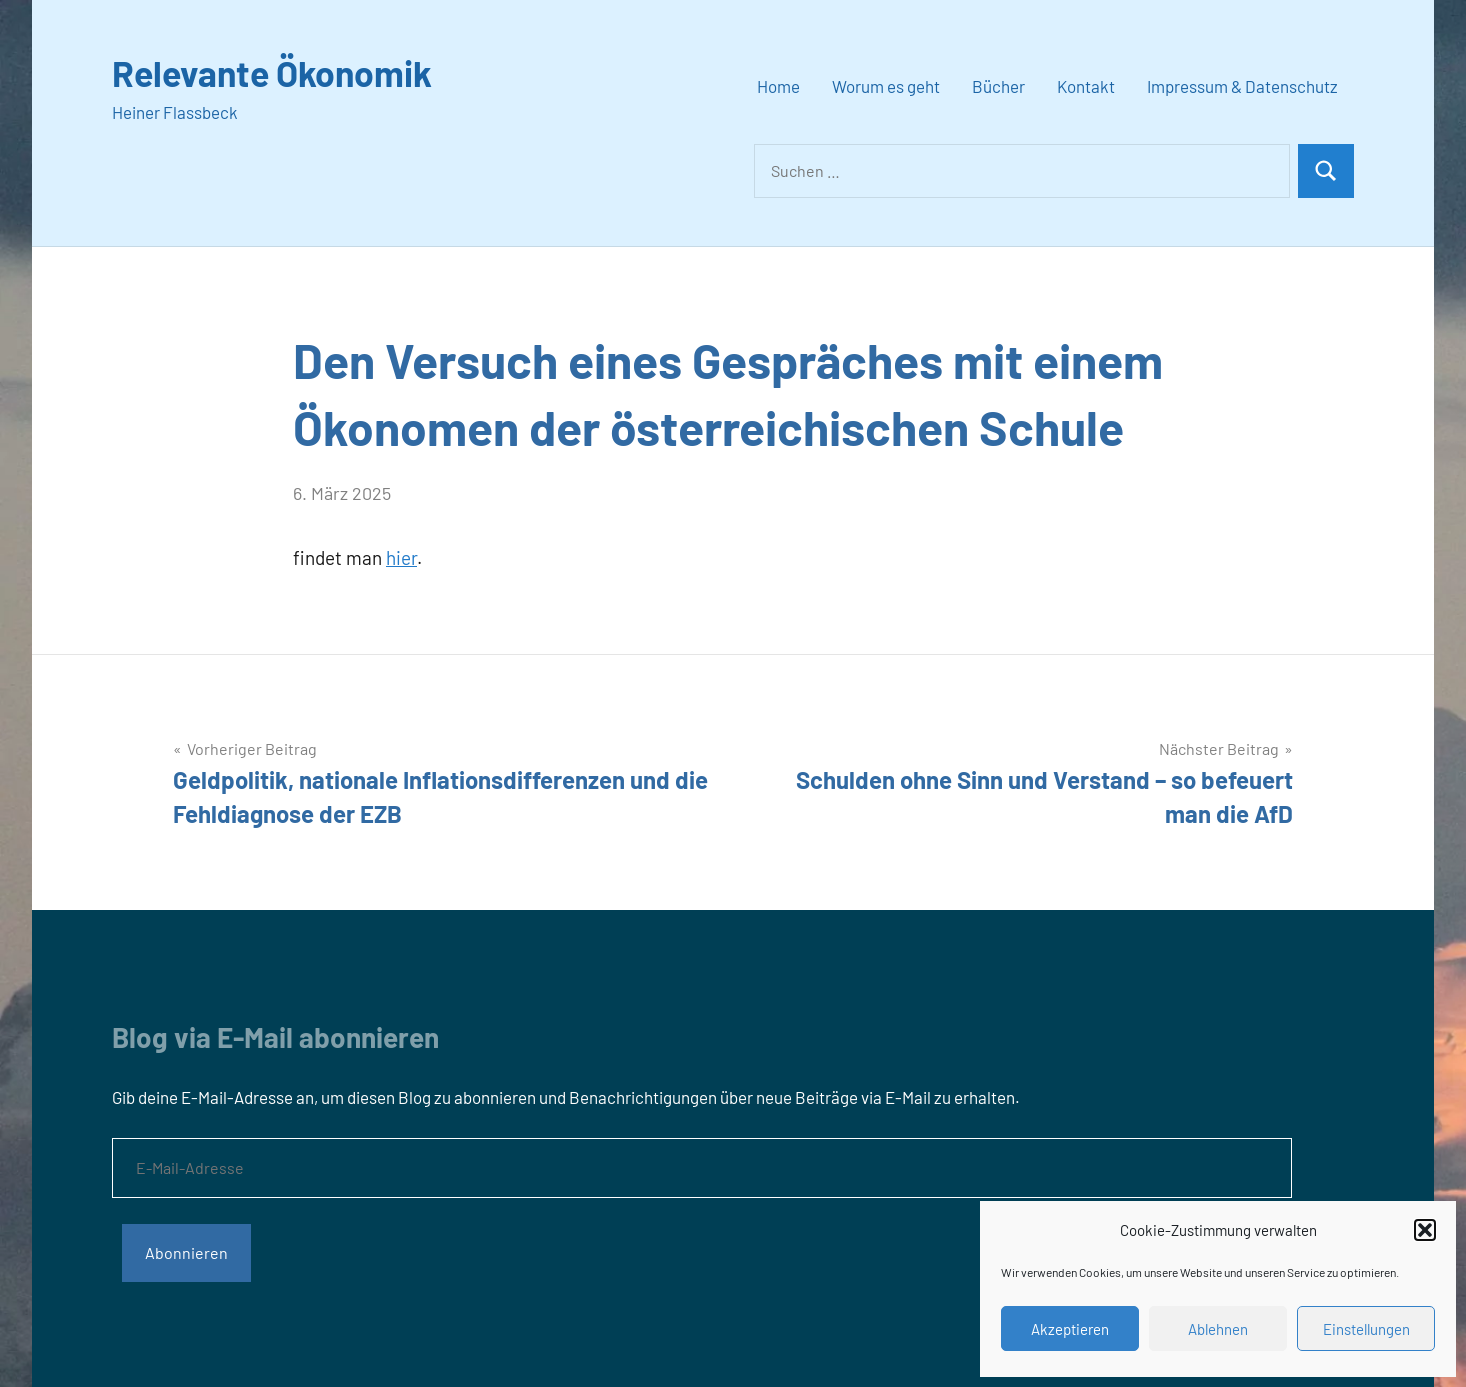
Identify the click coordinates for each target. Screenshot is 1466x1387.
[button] (1425, 1230)
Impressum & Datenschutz (1242, 86)
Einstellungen (1366, 1329)
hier (401, 557)
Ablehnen (1218, 1329)
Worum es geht (886, 86)
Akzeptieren (1070, 1329)
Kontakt (1086, 86)
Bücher (998, 86)
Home (778, 86)
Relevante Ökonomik (274, 72)
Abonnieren (186, 1252)
